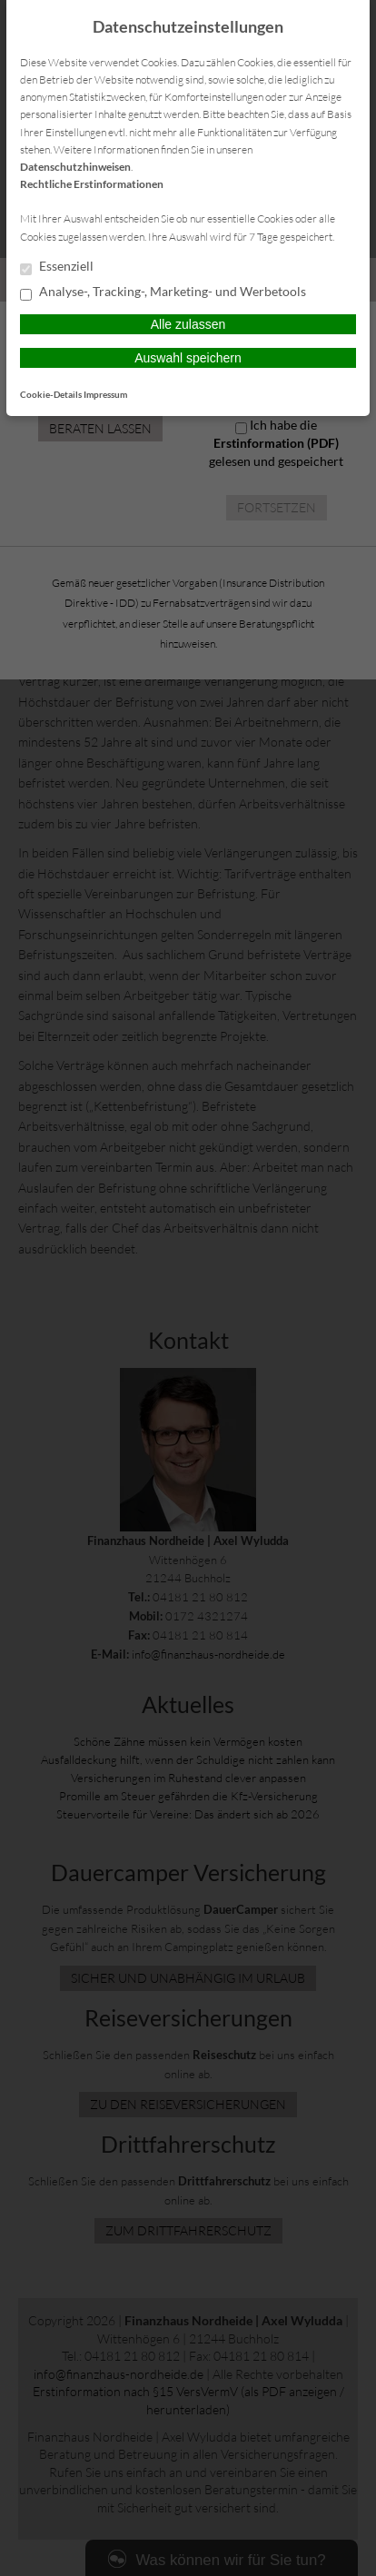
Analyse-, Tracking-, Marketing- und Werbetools (163, 292)
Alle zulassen (188, 324)
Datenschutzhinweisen (75, 166)
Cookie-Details (51, 394)
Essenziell (57, 267)
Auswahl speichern (188, 358)
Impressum (105, 394)
